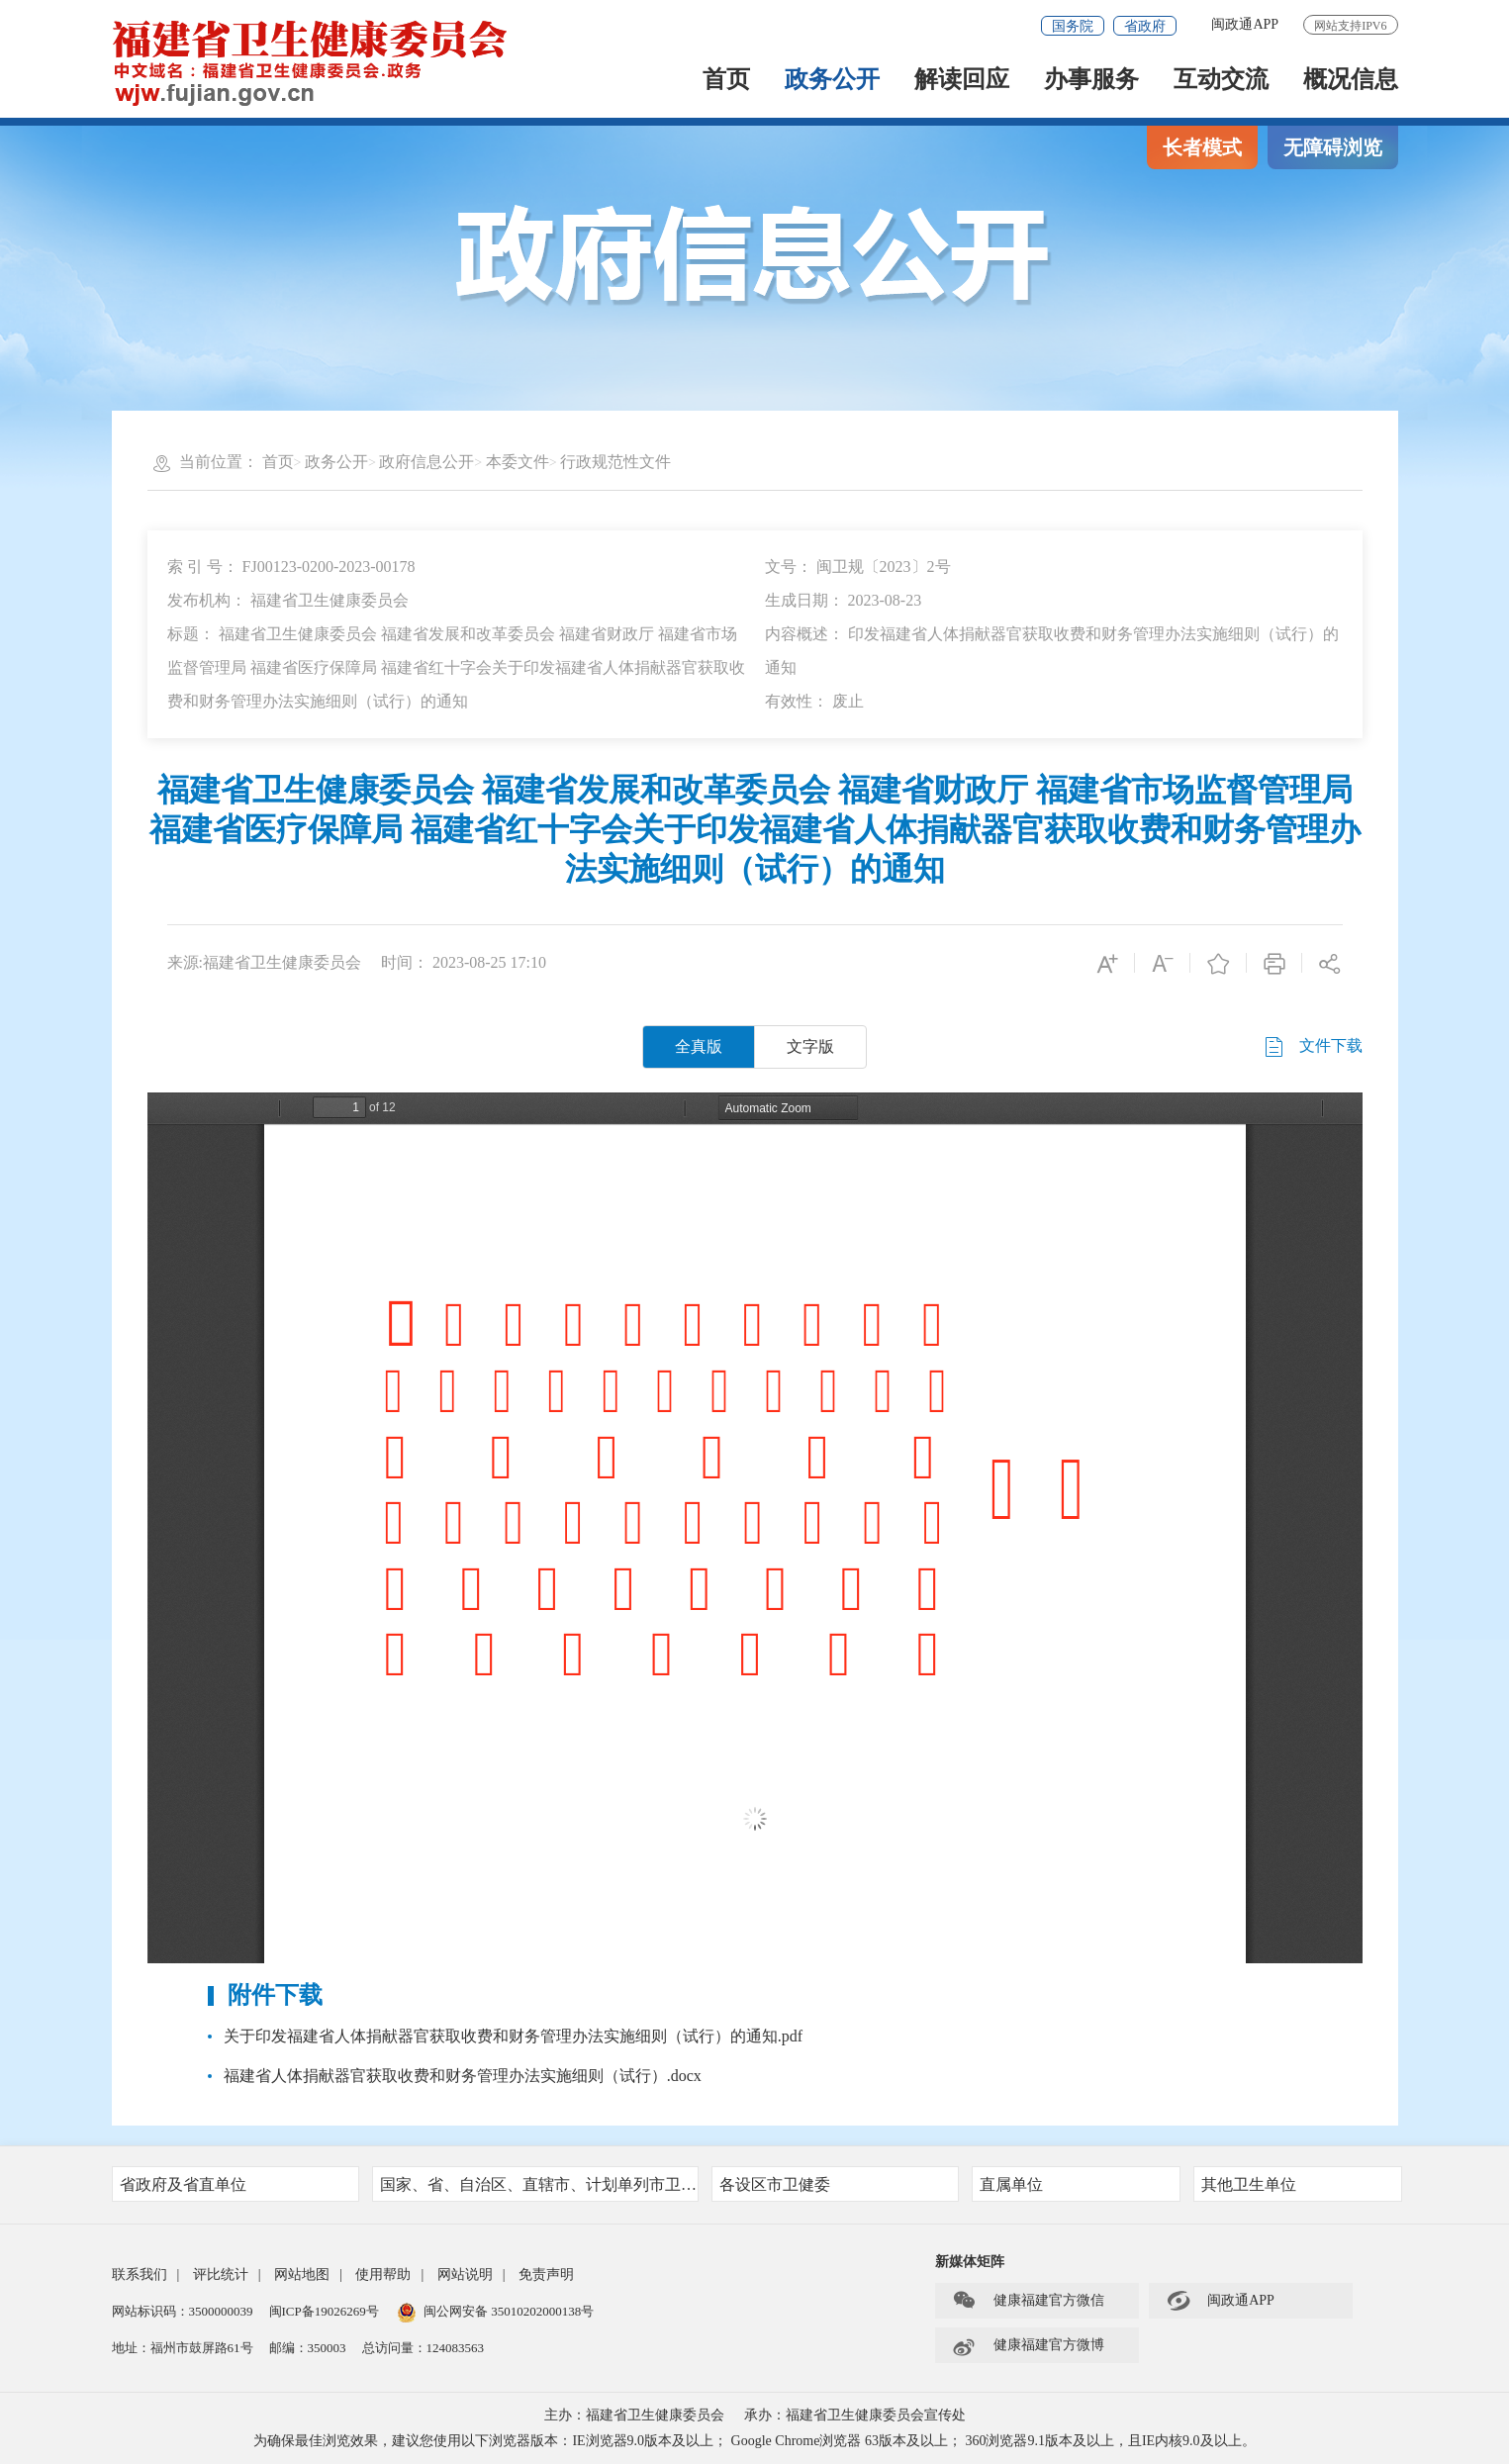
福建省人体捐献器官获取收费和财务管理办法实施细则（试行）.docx (463, 2075)
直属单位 (1074, 2184)
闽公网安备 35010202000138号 (509, 2311)
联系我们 (139, 2274)
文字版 (810, 1046)
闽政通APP (1244, 24)
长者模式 (1202, 147)
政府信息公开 (426, 461)
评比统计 (220, 2274)
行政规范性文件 (615, 461)
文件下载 (1312, 1047)
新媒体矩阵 (969, 2261)
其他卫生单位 (1295, 2184)
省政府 (1145, 26)
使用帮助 (383, 2274)
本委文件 (517, 461)
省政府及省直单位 (233, 2184)
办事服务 (1091, 80)
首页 (726, 80)
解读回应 (961, 80)
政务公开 (832, 80)
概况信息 (1350, 80)
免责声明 (546, 2274)
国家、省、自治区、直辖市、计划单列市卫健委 (539, 2184)
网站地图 (302, 2274)
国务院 (1072, 26)
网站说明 (465, 2274)
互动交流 (1221, 80)
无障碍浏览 (1332, 147)
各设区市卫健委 (832, 2184)
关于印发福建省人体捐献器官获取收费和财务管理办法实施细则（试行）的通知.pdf (513, 2036)
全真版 (698, 1046)
